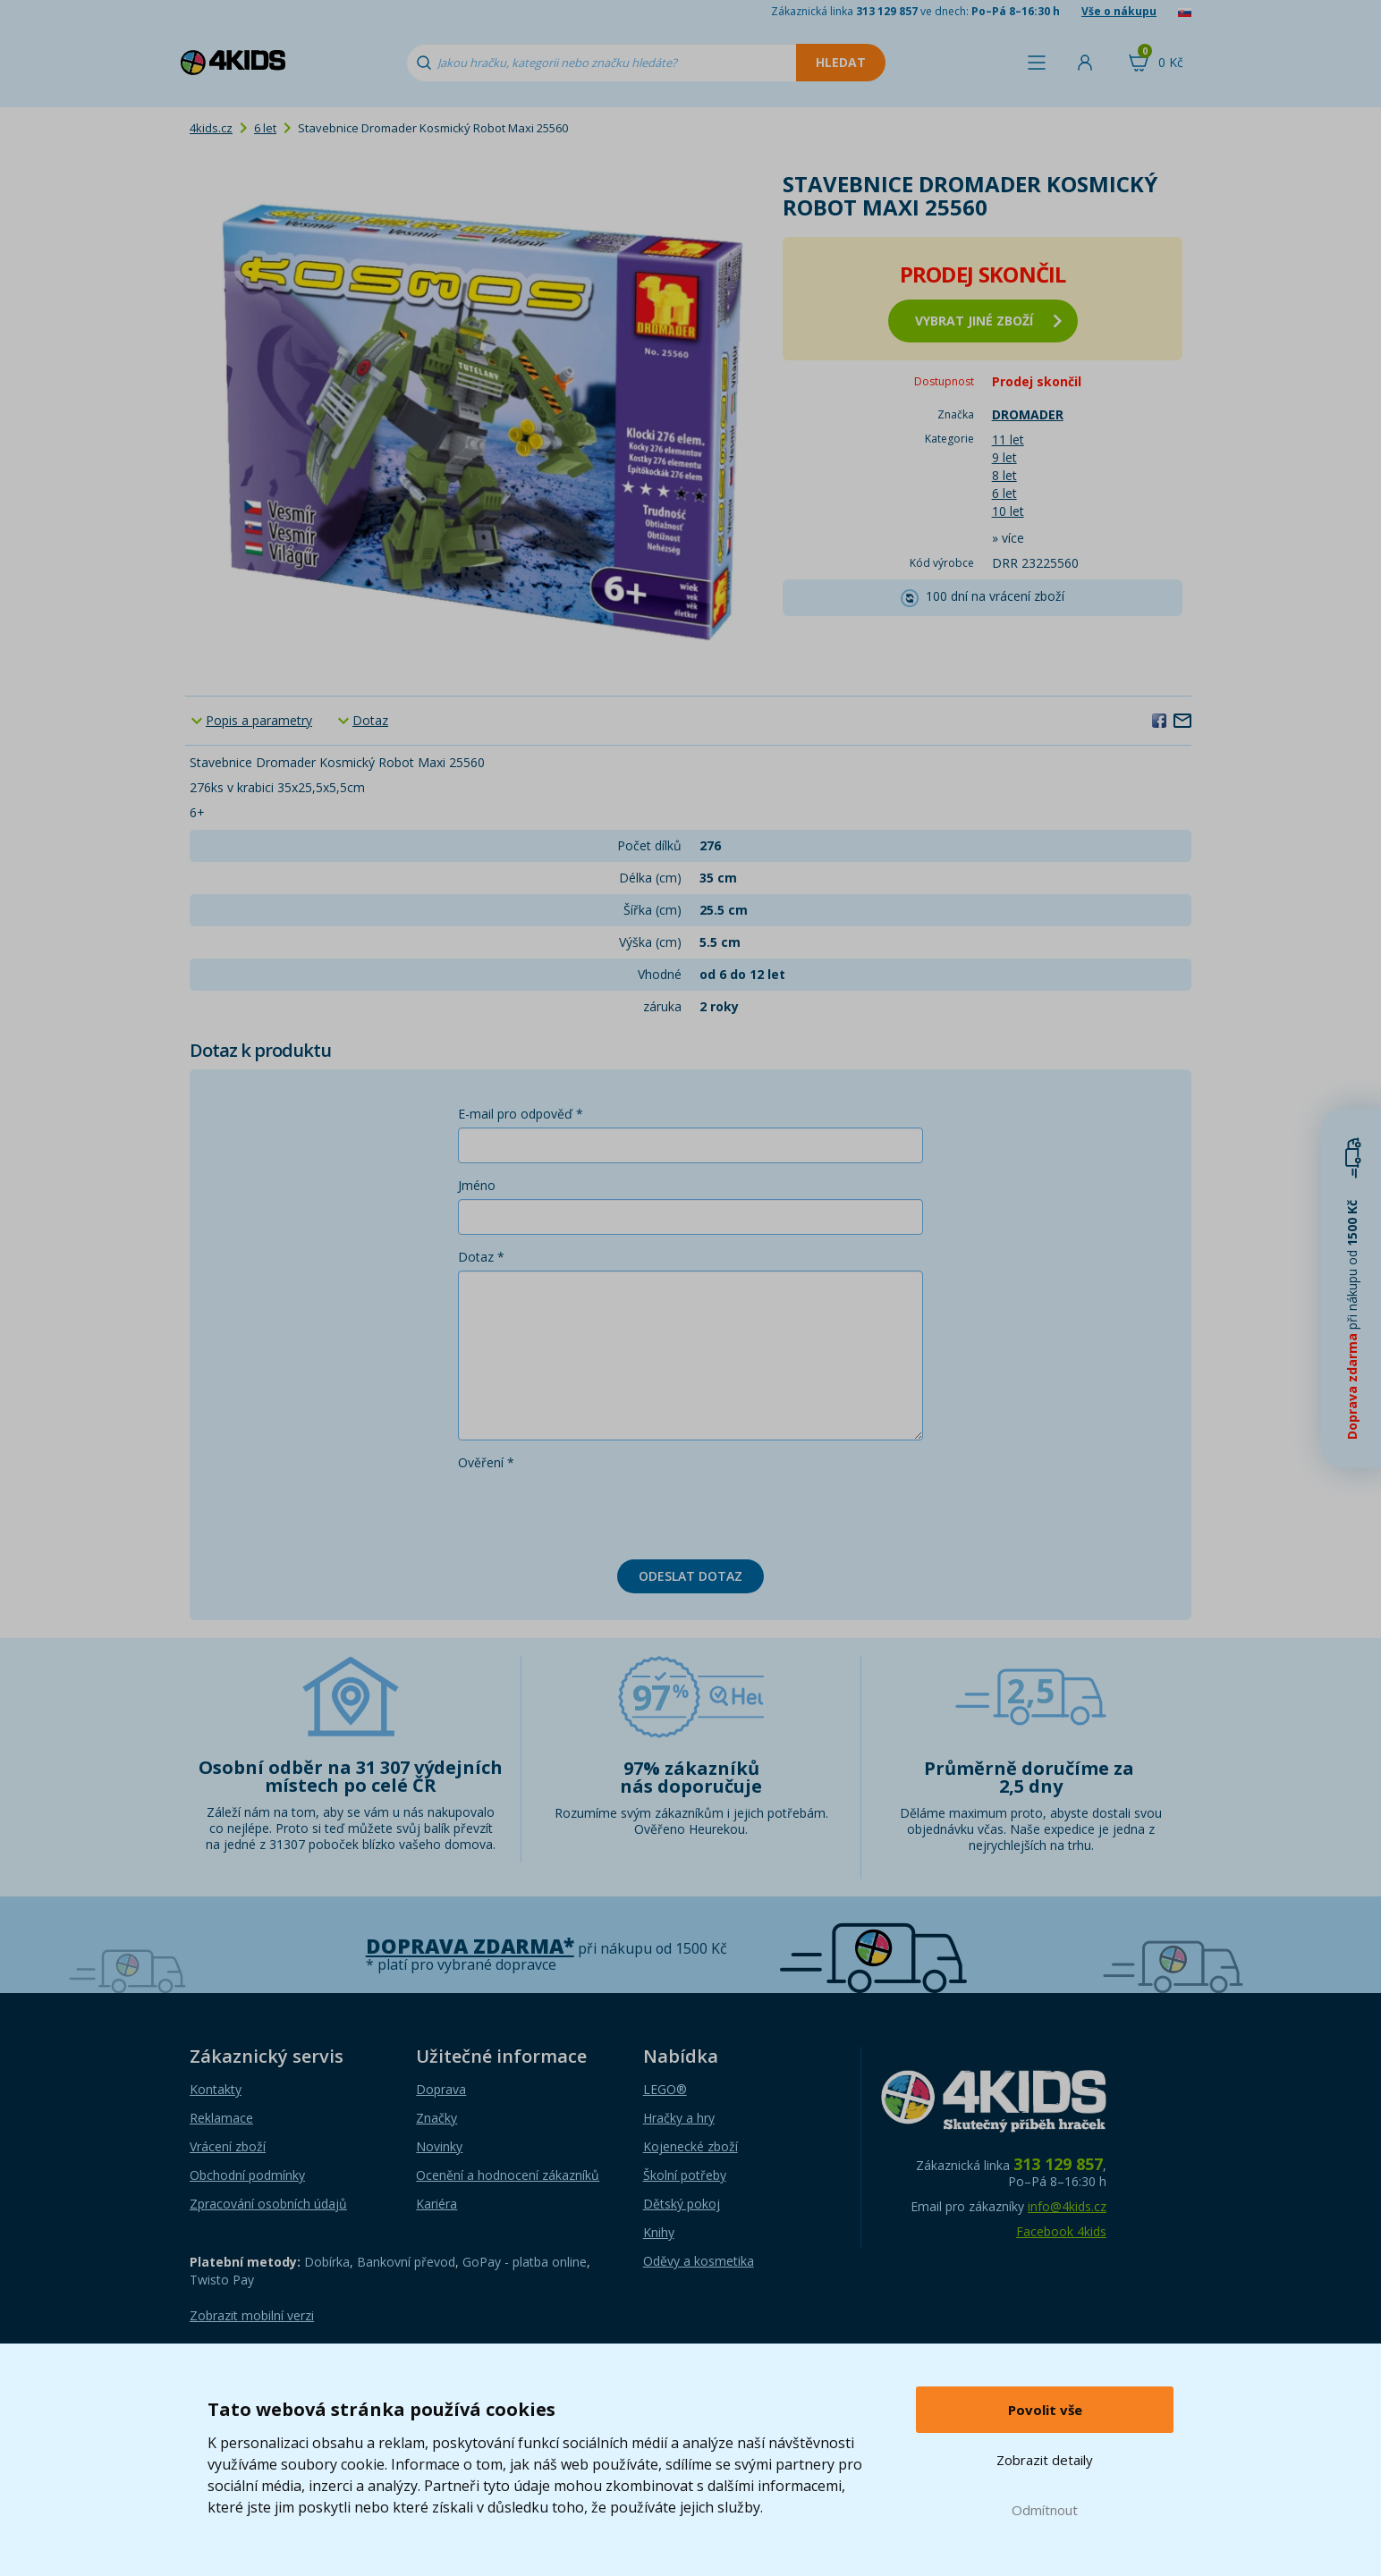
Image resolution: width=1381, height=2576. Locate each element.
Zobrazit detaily (1044, 2460)
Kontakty (215, 2089)
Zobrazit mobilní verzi (252, 2315)
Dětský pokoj (681, 2203)
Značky (436, 2117)
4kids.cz (211, 128)
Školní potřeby (684, 2174)
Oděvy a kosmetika (698, 2260)
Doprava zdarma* (470, 1946)
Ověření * (486, 1462)
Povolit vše (1045, 2410)
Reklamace (221, 2117)
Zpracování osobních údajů (268, 2203)
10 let (1008, 511)
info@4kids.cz (1067, 2206)
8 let (1004, 475)
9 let (1004, 457)
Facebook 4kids (1061, 2231)
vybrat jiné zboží (988, 320)
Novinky (439, 2146)
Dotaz (370, 720)
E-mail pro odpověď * (520, 1113)
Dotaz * (481, 1256)
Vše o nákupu (1118, 11)
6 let (265, 128)
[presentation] (594, 1511)
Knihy (658, 2232)
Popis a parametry (259, 720)
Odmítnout (1045, 2510)
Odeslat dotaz (690, 1575)
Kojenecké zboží (690, 2146)
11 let (1008, 439)
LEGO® (665, 2089)
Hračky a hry (679, 2117)
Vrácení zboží (228, 2146)
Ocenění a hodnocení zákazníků (507, 2174)
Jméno (477, 1185)
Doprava (441, 2089)
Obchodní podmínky (247, 2174)
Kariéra (436, 2203)
